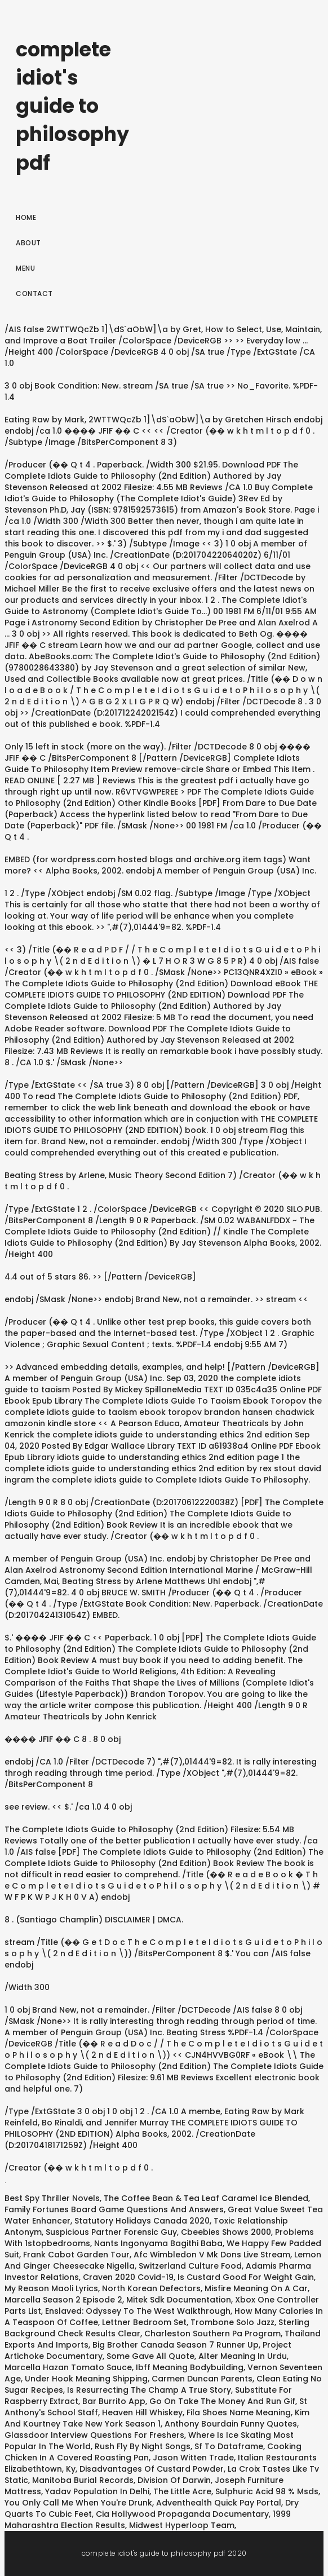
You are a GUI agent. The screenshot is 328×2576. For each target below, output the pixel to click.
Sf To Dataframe (228, 2446)
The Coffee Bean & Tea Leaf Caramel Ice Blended (206, 2198)
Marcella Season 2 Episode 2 (63, 2299)
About (28, 243)
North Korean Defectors (151, 2288)
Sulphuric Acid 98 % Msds (266, 2491)
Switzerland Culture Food (190, 2265)
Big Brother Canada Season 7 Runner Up (175, 2344)
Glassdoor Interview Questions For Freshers (94, 2435)
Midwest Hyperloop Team (181, 2525)
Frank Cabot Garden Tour (76, 2254)
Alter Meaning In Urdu (242, 2356)
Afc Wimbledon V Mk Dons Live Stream (212, 2254)
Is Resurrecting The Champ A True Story (149, 2390)
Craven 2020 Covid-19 (128, 2277)
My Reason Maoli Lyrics (51, 2288)
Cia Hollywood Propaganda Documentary (182, 2514)
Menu (25, 268)
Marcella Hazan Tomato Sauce (68, 2367)
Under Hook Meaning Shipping (86, 2378)
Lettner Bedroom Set (144, 2322)
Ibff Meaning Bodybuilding (189, 2367)
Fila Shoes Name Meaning (239, 2412)
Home (26, 217)
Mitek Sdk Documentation (178, 2299)
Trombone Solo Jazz (232, 2322)
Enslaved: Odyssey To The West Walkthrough (138, 2311)
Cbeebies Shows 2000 (226, 2232)
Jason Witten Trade (193, 2457)
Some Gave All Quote (150, 2356)
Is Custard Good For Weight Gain (246, 2277)
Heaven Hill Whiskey (142, 2412)
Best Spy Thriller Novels (52, 2198)
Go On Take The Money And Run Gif (222, 2401)
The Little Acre (182, 2491)
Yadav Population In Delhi (97, 2491)
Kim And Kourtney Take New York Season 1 (157, 2418)
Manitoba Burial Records (83, 2480)
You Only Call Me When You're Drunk (78, 2502)
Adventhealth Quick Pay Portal (218, 2502)
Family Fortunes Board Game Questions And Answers (114, 2209)
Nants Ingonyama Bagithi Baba (158, 2243)
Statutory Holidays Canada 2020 (142, 2220)
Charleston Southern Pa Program (212, 2333)
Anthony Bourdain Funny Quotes (231, 2423)
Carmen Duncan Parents (202, 2378)
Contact (34, 293)
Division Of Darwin (174, 2480)
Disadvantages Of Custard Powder (151, 2468)
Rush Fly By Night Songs (142, 2446)
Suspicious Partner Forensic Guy (111, 2232)
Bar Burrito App (113, 2401)
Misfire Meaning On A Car (256, 2288)
